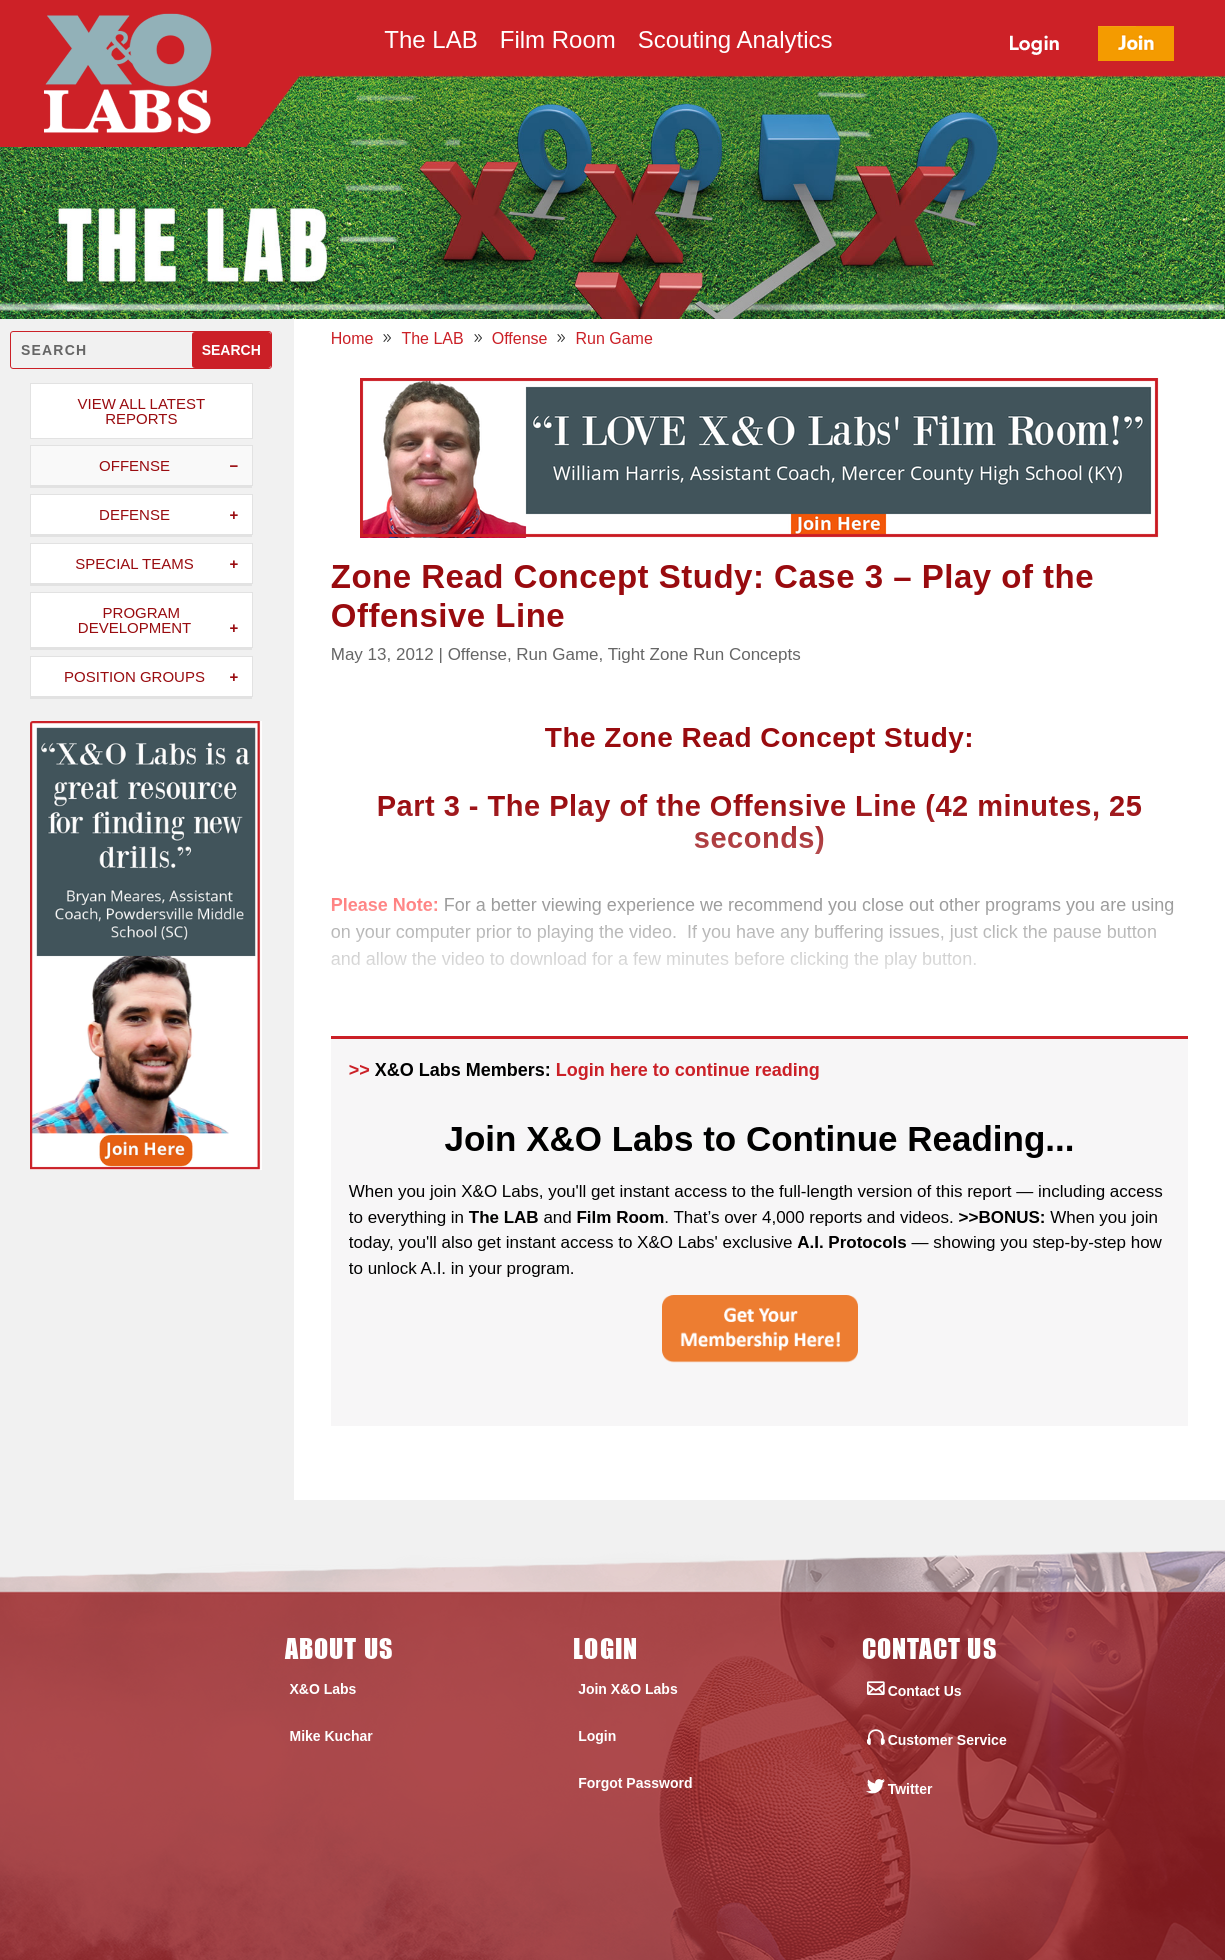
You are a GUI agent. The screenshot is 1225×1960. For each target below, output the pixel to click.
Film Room (558, 43)
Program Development (134, 620)
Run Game (557, 654)
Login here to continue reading (688, 1070)
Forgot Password (635, 1783)
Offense (134, 465)
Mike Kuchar (331, 1736)
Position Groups (134, 676)
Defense (134, 514)
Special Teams (134, 563)
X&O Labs (323, 1689)
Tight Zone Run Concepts (704, 654)
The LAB (430, 43)
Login (597, 1736)
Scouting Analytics (735, 43)
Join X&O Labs (628, 1689)
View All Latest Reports (142, 411)
